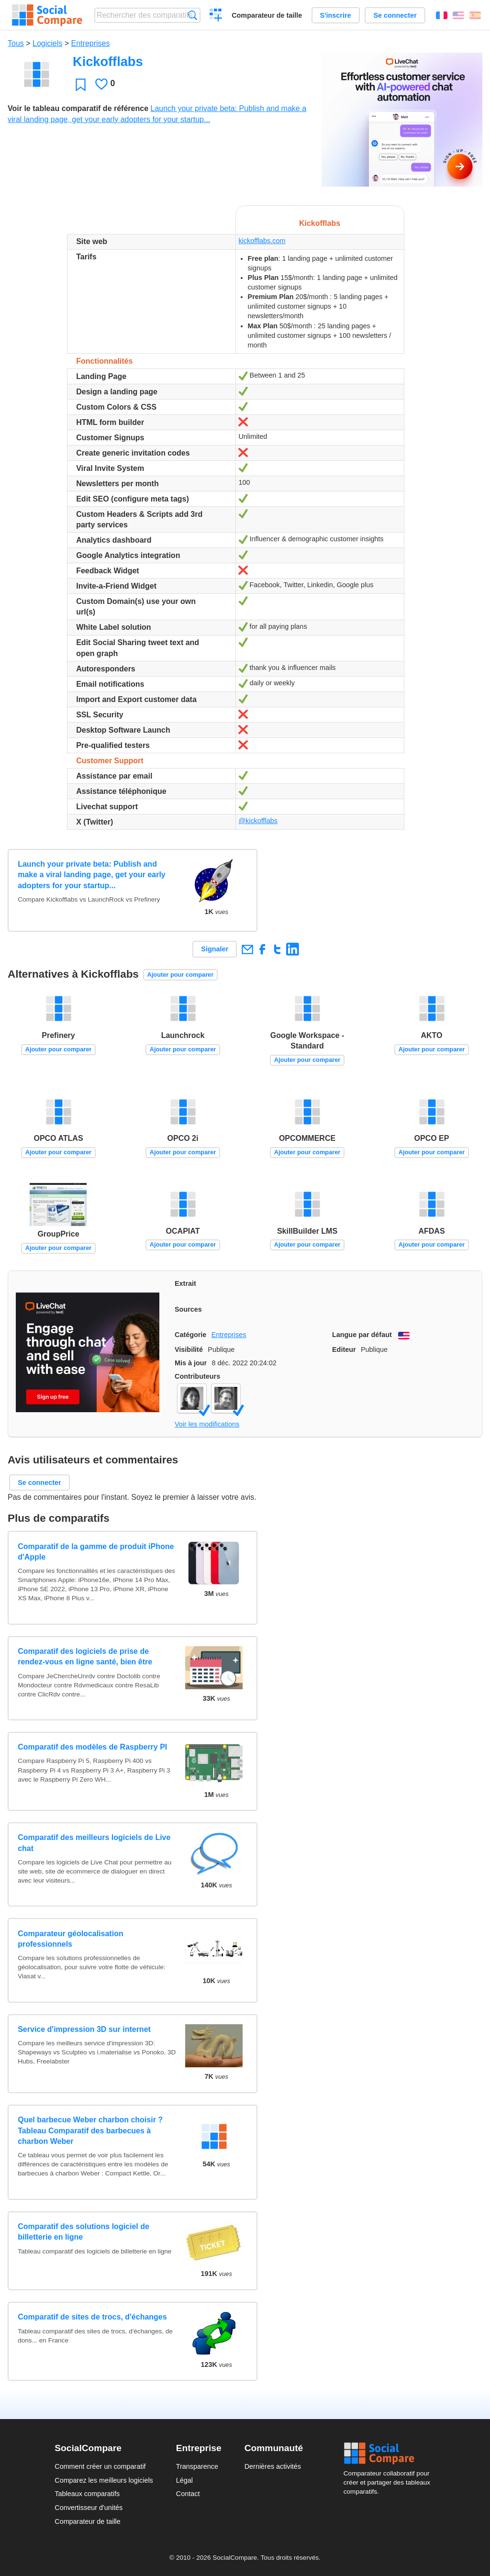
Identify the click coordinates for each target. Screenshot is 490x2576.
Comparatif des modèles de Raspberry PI (92, 1747)
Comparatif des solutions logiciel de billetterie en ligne (83, 2231)
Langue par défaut (362, 1334)
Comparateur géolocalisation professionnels (70, 1938)
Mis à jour (191, 1363)
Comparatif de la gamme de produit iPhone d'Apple (96, 1551)
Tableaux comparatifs (87, 2494)
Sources (188, 1309)
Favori (80, 84)
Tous (16, 43)
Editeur (344, 1349)
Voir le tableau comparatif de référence (78, 108)
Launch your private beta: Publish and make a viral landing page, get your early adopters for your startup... (92, 875)
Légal (184, 2480)
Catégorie (190, 1334)
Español (475, 15)
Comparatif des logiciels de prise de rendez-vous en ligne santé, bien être (85, 1656)
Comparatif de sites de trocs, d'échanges (92, 2317)
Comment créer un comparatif (100, 2466)
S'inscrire (335, 15)
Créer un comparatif (216, 16)
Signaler (214, 949)
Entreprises (90, 43)
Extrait (185, 1283)
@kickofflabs (258, 821)
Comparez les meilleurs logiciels (104, 2480)
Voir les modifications (207, 1424)
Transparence (197, 2466)
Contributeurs (197, 1376)
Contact (188, 2494)
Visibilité (189, 1349)
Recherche (192, 15)
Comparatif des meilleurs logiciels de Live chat (94, 1842)
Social (389, 2453)
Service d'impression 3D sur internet (84, 2029)
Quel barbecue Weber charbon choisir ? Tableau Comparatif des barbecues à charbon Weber (90, 2130)
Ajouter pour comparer (180, 974)
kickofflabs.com (261, 241)
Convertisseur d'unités (88, 2507)
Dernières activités (273, 2466)
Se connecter (394, 15)
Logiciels (47, 43)
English (458, 15)
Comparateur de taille (267, 15)
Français (441, 15)
